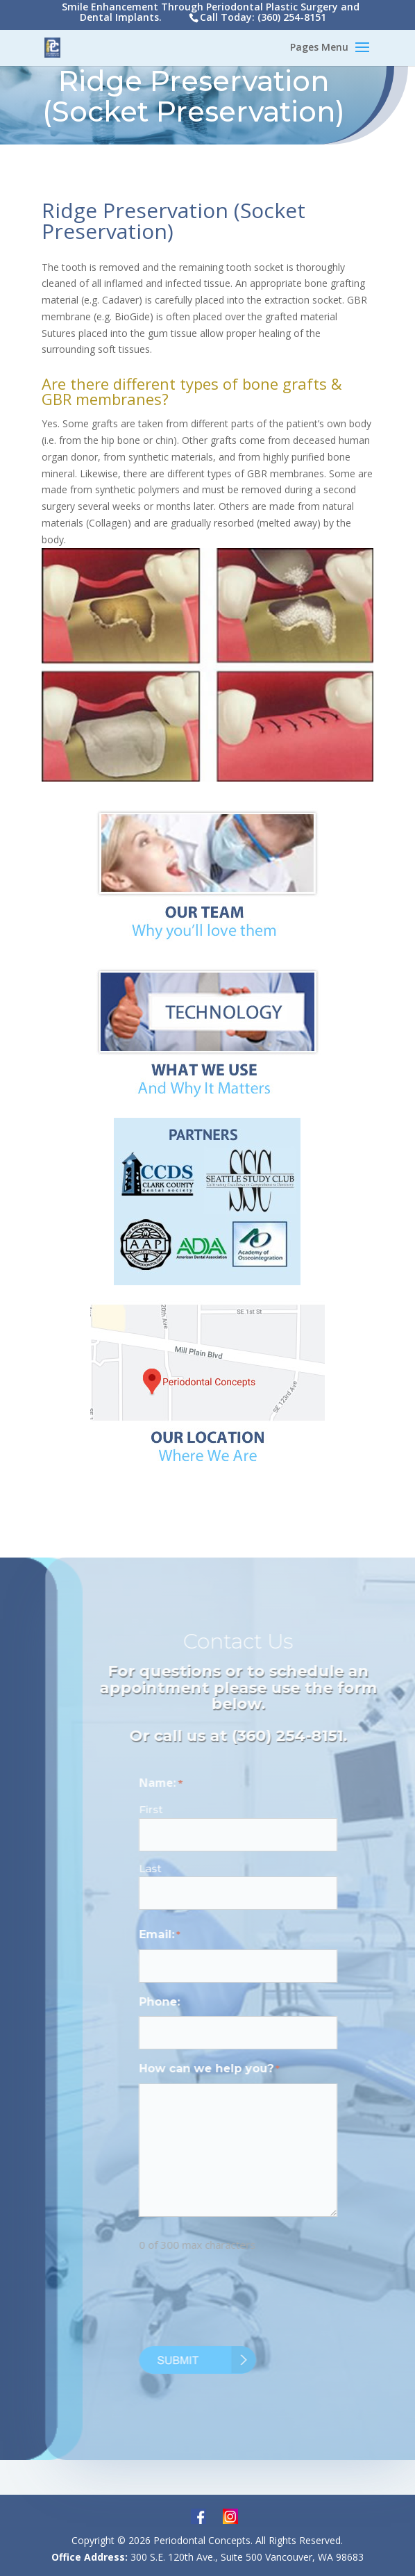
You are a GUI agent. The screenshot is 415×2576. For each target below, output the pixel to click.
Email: (178, 1935)
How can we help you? (228, 2069)
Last (169, 1868)
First (170, 1809)
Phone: (178, 2001)
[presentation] (263, 2302)
